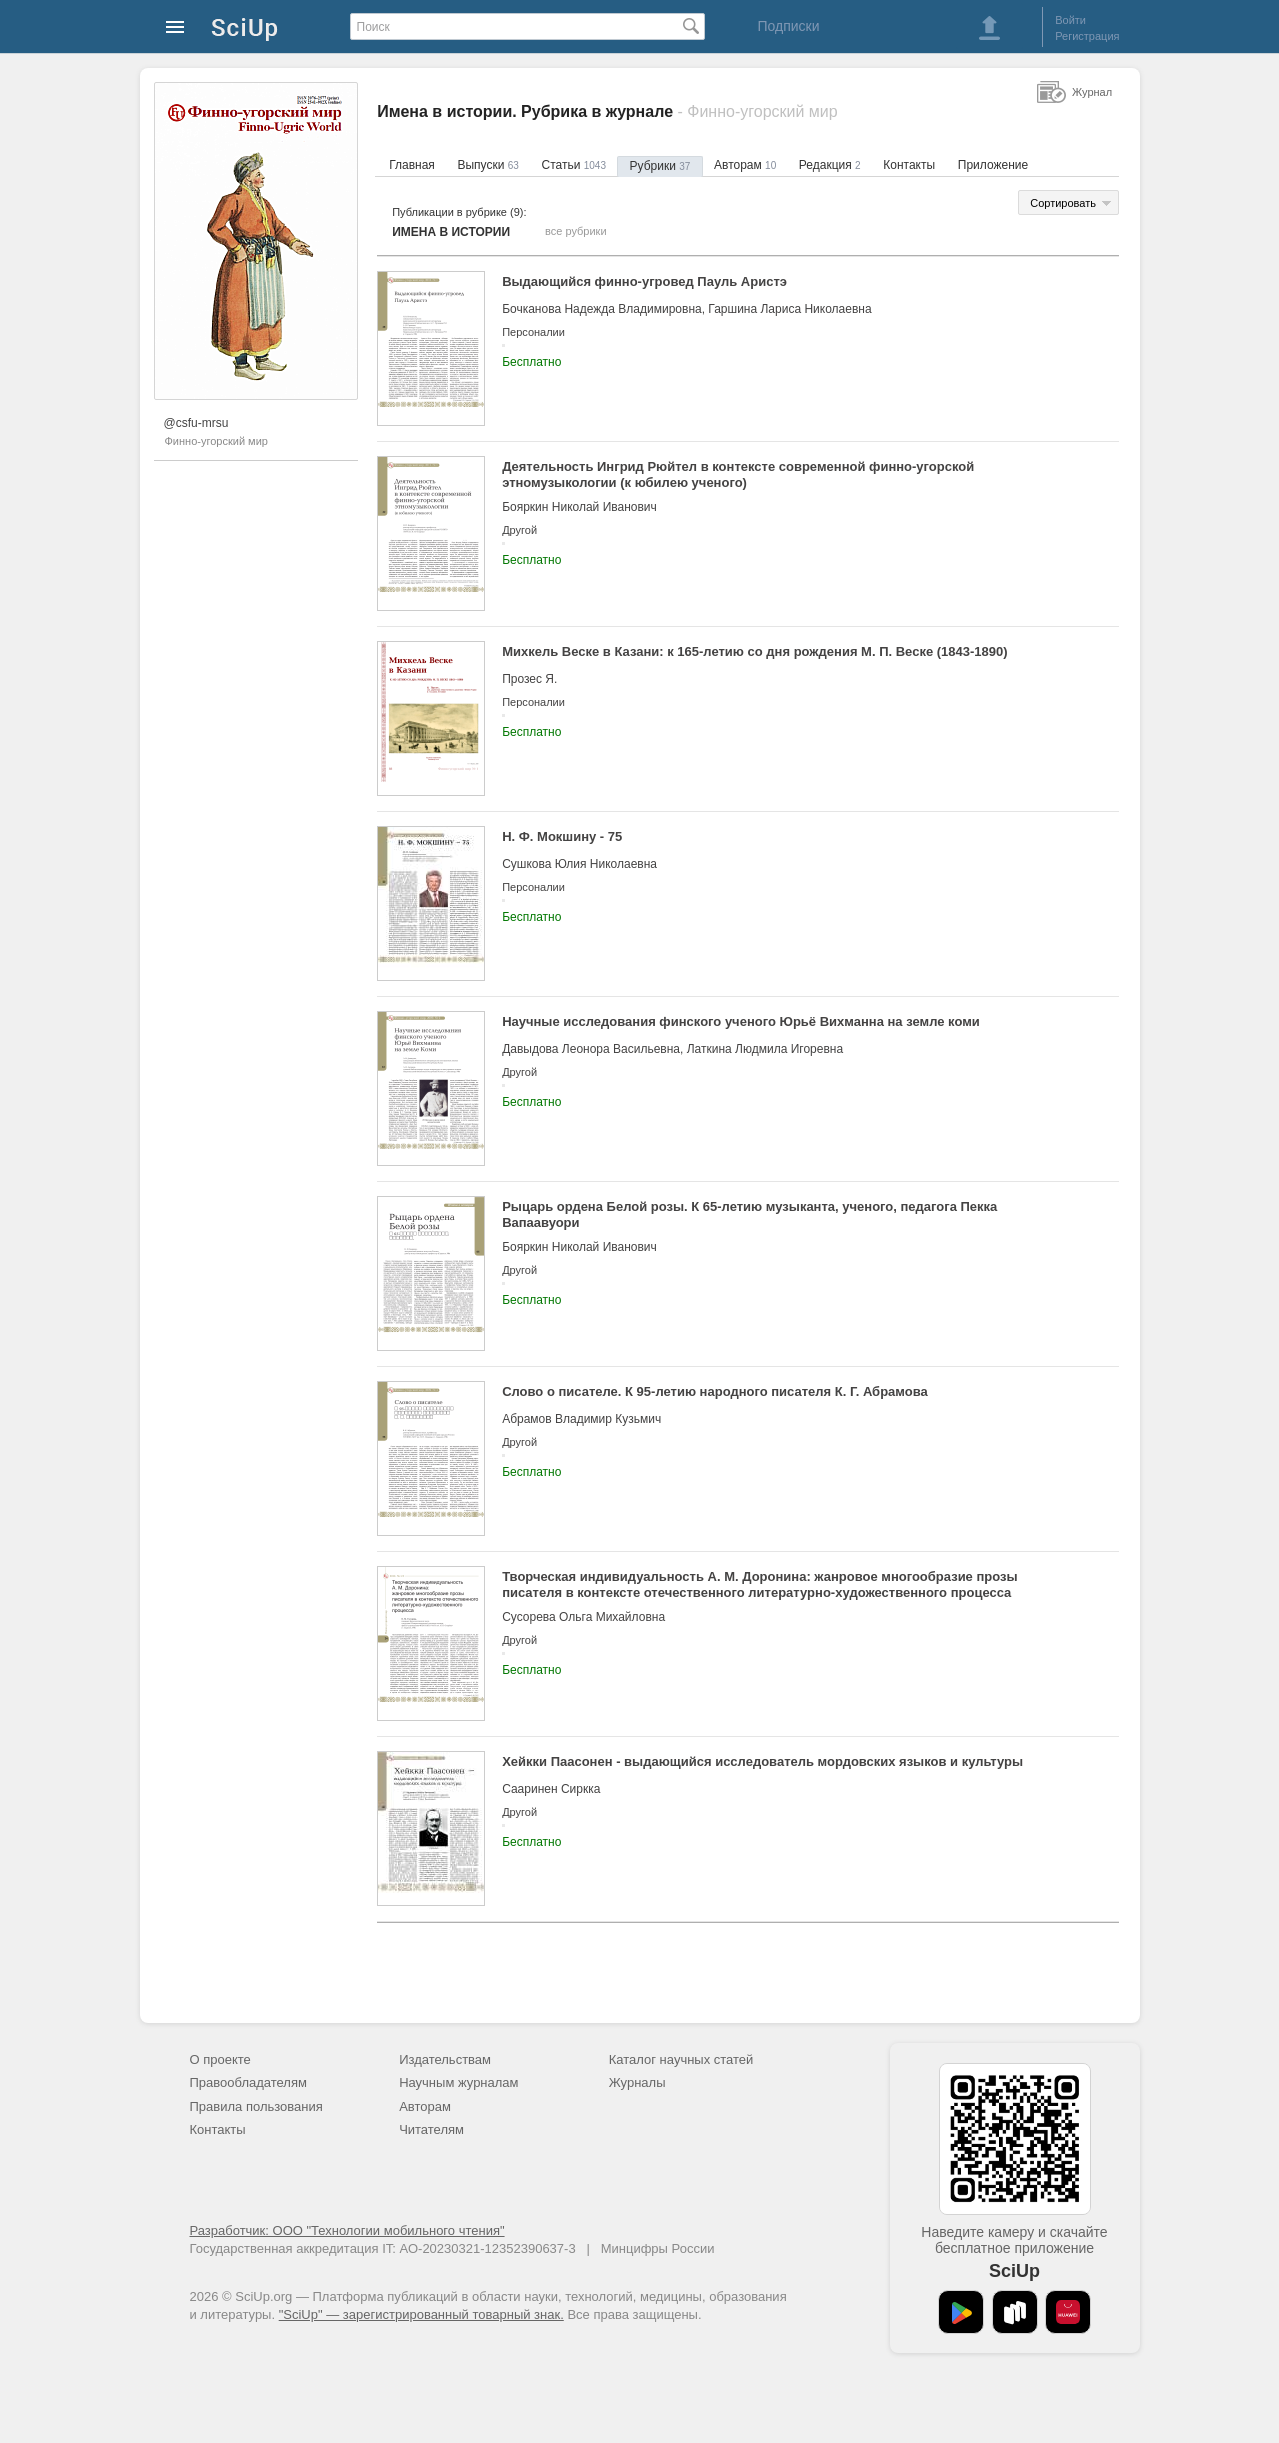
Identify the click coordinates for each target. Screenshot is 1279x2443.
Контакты (909, 165)
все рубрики (576, 231)
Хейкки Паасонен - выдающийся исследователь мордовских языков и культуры (762, 1761)
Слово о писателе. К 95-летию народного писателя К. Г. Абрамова (715, 1391)
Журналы (637, 2082)
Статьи (573, 165)
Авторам (745, 165)
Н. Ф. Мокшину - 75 (562, 836)
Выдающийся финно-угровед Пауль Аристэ (644, 281)
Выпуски (487, 165)
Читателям (431, 2129)
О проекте (220, 2059)
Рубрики (660, 166)
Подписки (788, 26)
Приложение (993, 165)
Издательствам (445, 2059)
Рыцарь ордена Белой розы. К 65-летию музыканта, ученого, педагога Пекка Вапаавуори (749, 1214)
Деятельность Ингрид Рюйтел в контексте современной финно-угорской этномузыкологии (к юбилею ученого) (738, 474)
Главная (412, 165)
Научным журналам (458, 2082)
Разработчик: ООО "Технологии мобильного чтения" (347, 2230)
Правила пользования (256, 2106)
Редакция (830, 165)
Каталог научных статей (681, 2059)
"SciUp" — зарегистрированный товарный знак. (421, 2314)
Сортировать (1063, 203)
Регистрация (1087, 36)
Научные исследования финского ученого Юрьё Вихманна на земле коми (741, 1021)
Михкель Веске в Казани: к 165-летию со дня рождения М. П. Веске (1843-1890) (754, 651)
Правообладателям (248, 2082)
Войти (1070, 20)
